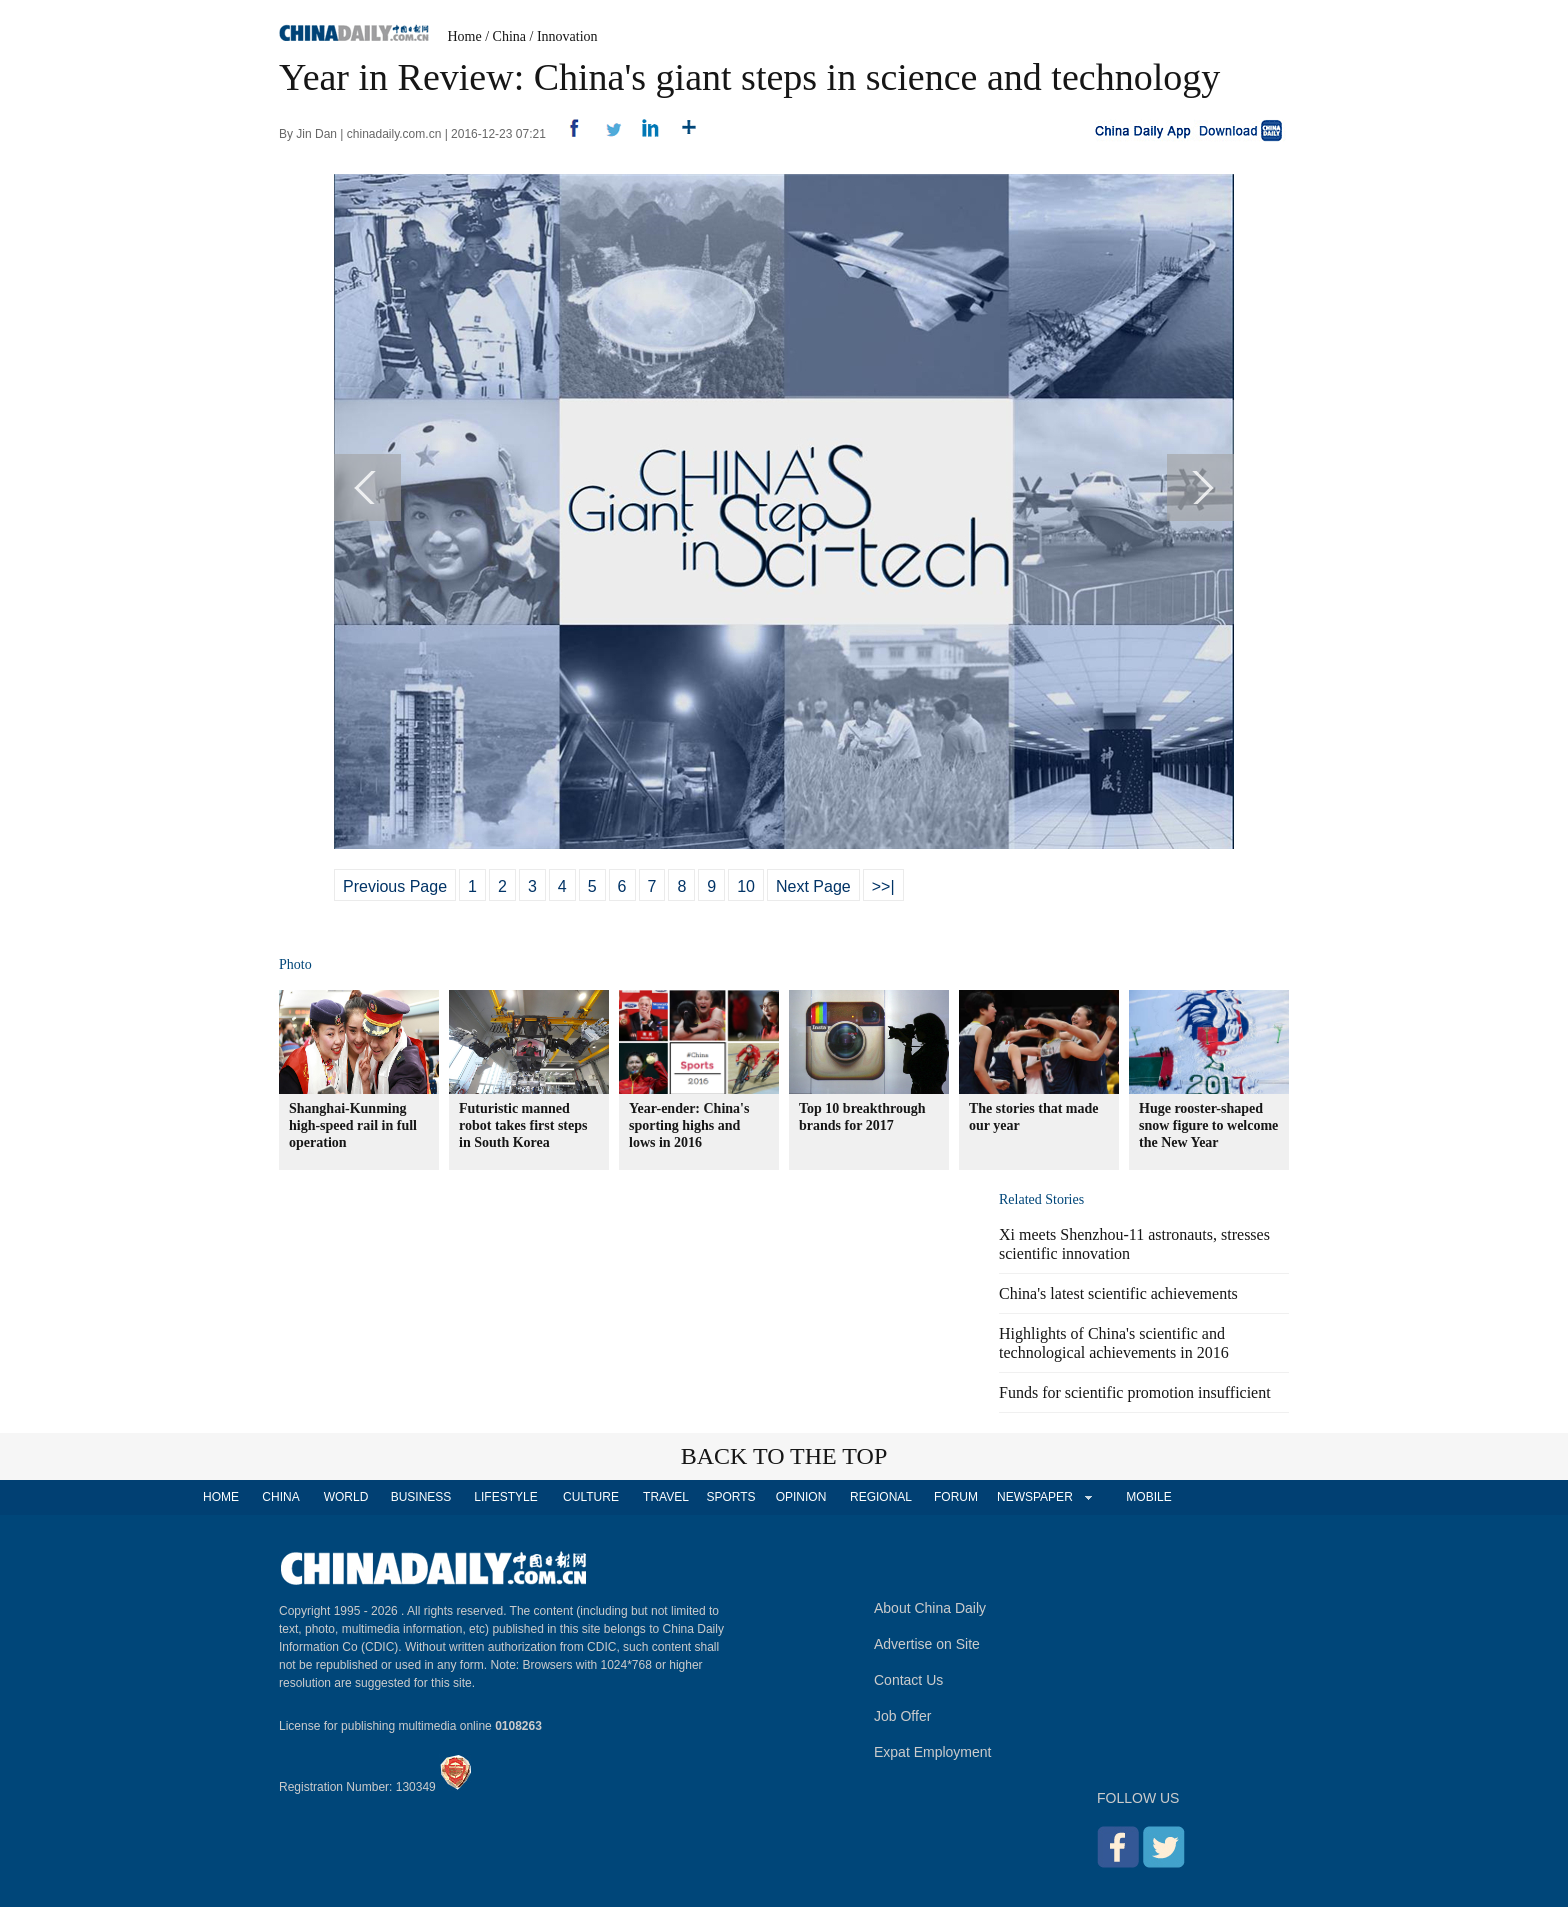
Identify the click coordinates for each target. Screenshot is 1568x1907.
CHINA (280, 1497)
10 (746, 886)
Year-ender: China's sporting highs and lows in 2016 (689, 1125)
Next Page (813, 886)
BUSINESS (421, 1497)
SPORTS (730, 1497)
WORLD (346, 1497)
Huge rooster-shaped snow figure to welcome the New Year (1208, 1125)
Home (465, 36)
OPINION (801, 1497)
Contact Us (908, 1680)
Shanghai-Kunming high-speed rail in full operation (353, 1125)
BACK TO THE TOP (784, 1456)
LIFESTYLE (505, 1497)
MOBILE (1148, 1497)
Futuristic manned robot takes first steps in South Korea (523, 1125)
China (509, 36)
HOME (221, 1497)
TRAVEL (666, 1497)
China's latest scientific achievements (1118, 1293)
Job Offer (902, 1716)
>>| (883, 886)
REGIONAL (881, 1497)
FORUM (956, 1497)
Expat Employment (933, 1752)
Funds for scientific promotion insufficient (1135, 1392)
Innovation (567, 36)
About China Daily (930, 1608)
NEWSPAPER (1034, 1497)
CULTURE (591, 1497)
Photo (295, 964)
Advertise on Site (927, 1644)
